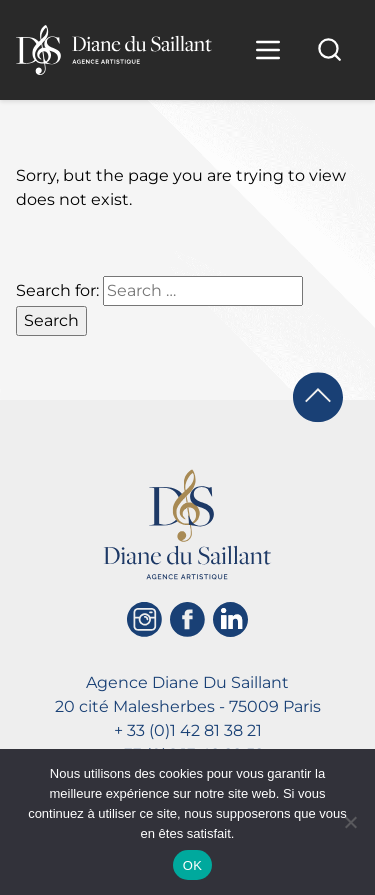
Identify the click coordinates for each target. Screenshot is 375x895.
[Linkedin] (230, 619)
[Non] (350, 822)
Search (51, 320)
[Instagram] (144, 619)
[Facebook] (187, 619)
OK (192, 865)
